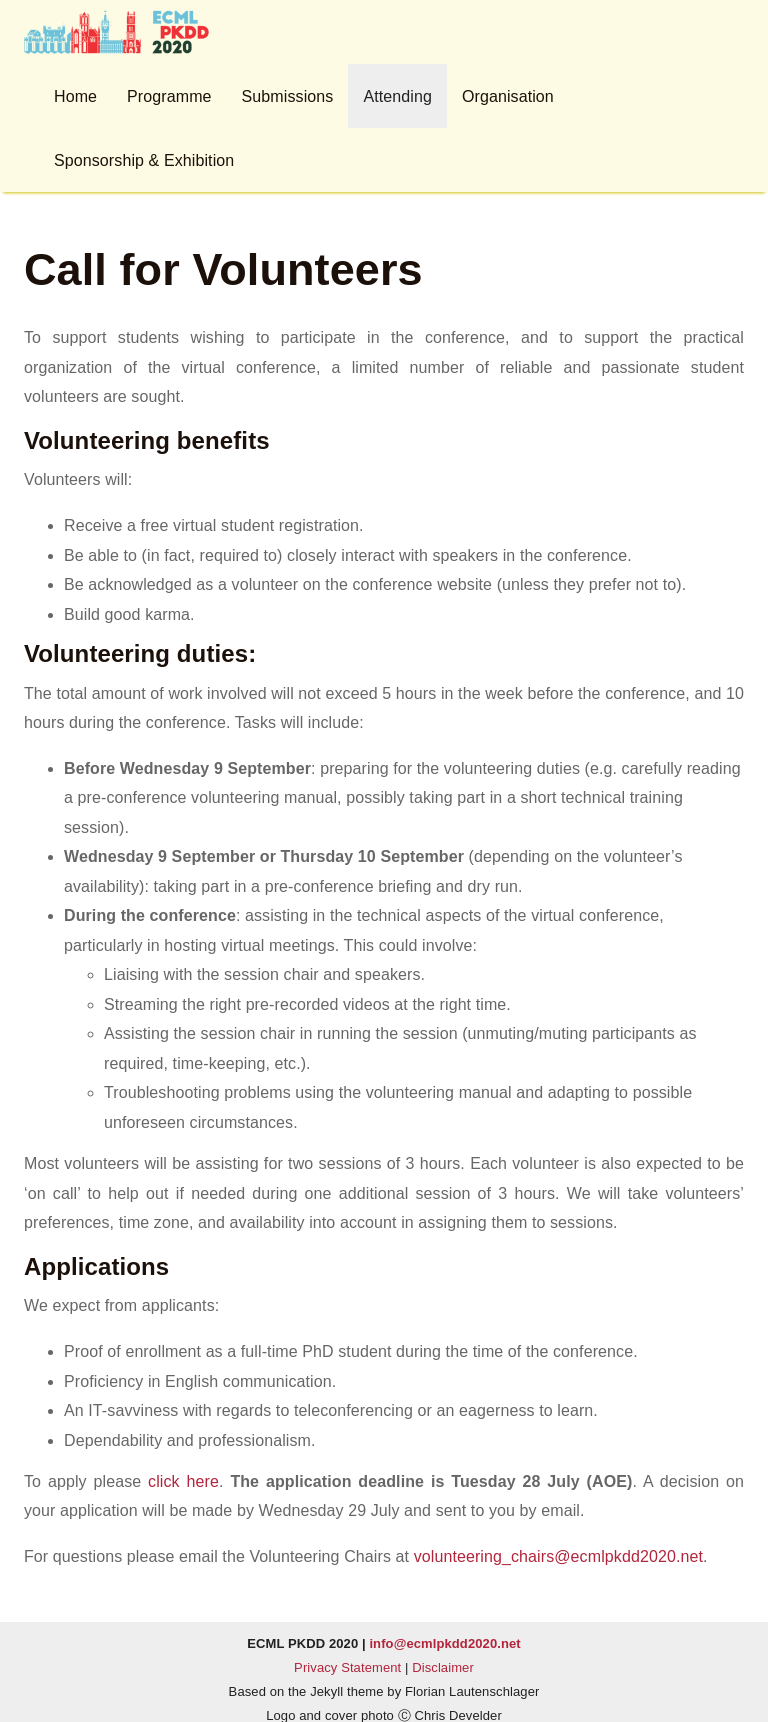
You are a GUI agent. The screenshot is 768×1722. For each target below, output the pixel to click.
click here (183, 1481)
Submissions (288, 96)
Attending (397, 96)
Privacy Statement (347, 1667)
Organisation (508, 96)
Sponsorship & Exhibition (144, 160)
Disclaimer (443, 1667)
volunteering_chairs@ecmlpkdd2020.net (558, 1556)
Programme (169, 96)
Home (75, 96)
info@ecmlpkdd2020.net (444, 1643)
